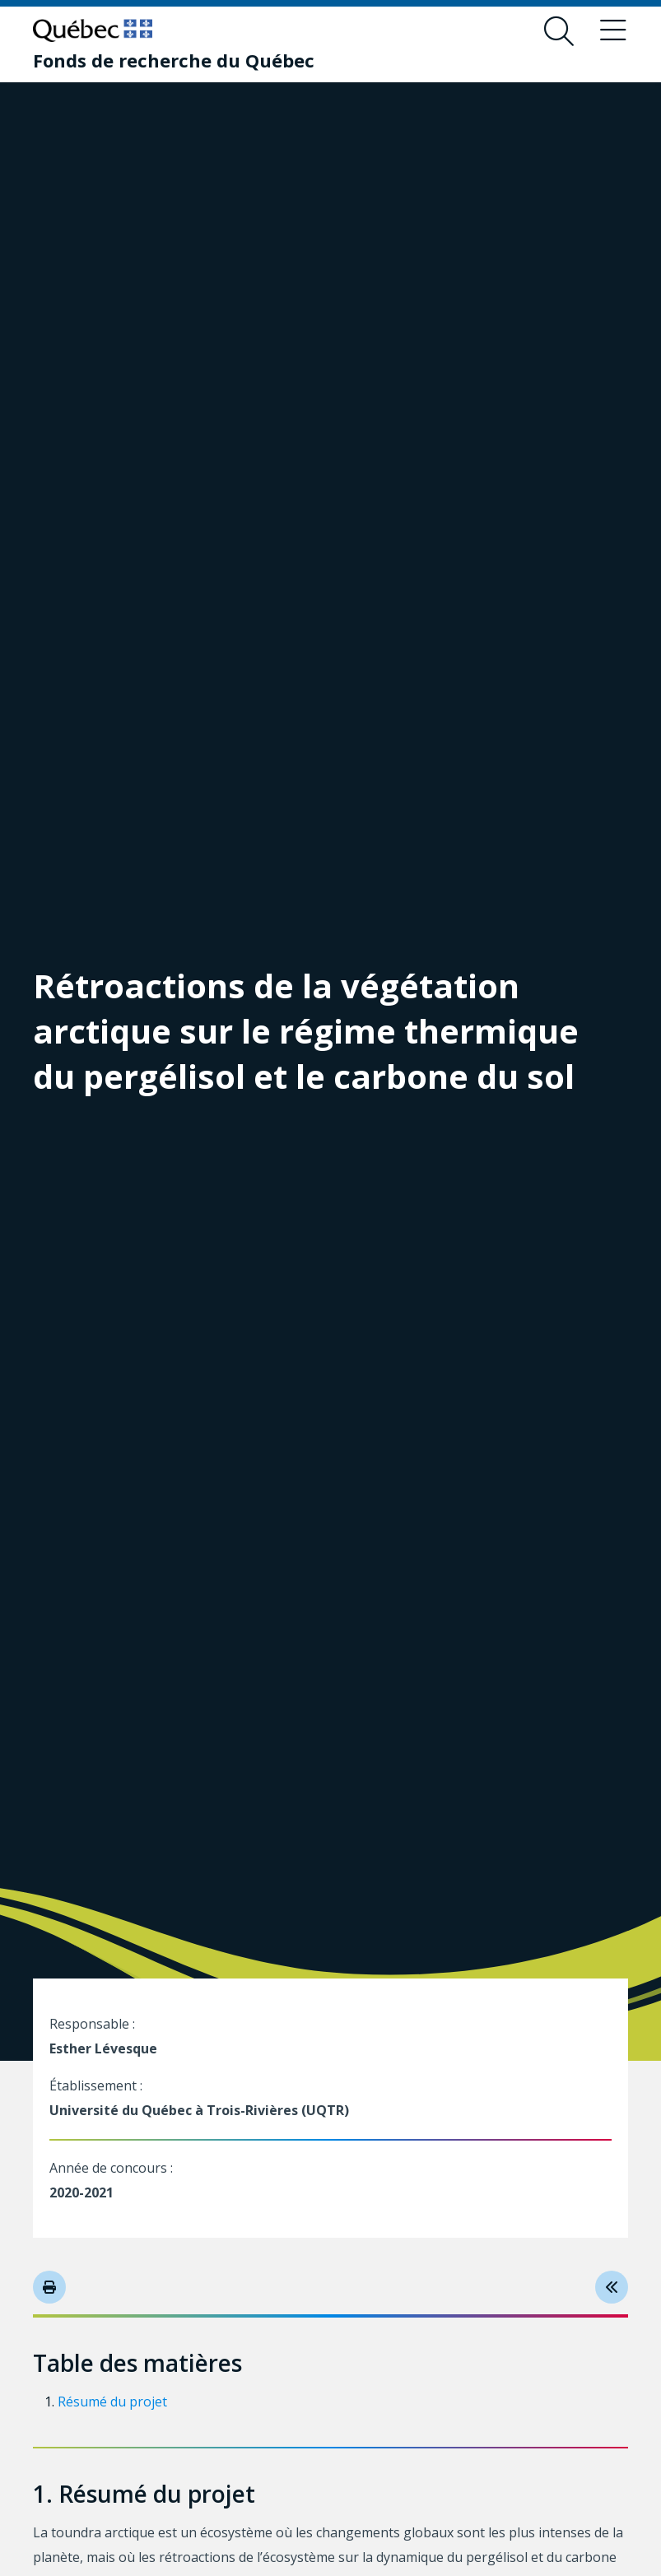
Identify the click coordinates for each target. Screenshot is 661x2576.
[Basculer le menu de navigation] (613, 31)
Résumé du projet (112, 2401)
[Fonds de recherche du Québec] (173, 60)
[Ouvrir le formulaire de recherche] (559, 31)
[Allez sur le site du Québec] (92, 30)
